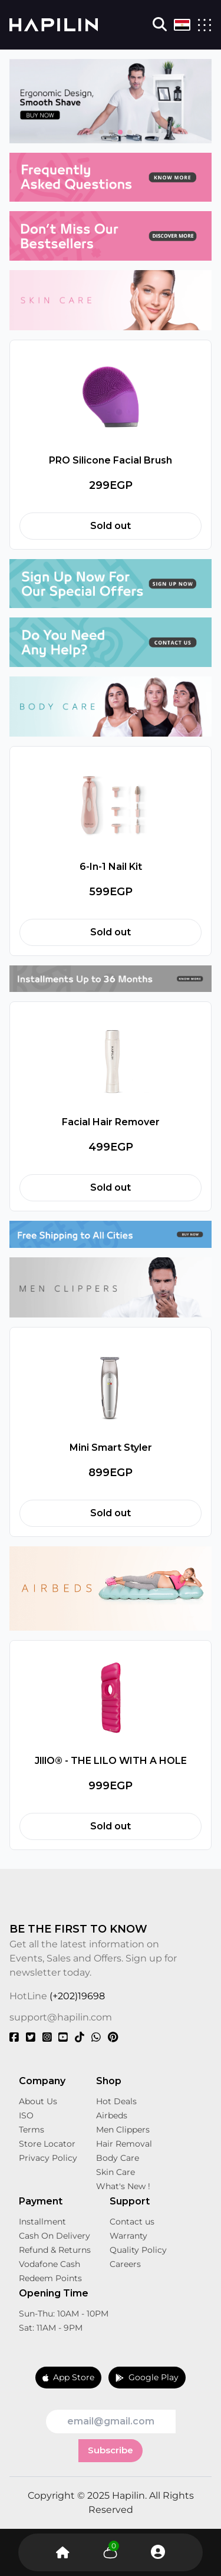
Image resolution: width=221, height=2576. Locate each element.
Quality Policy (138, 2250)
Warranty (128, 2235)
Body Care (117, 2158)
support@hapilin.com (60, 2017)
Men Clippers (123, 2129)
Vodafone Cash (49, 2264)
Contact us (132, 2221)
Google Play (147, 2377)
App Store (68, 2377)
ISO (26, 2115)
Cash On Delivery (54, 2235)
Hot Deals (116, 2101)
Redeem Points (50, 2278)
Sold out (110, 525)
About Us (38, 2101)
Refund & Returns (55, 2250)
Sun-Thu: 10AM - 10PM (63, 2313)
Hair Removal (124, 2143)
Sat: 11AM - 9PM (51, 2327)
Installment (42, 2221)
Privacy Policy (48, 2158)
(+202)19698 (77, 1996)
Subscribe (110, 2450)
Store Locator (47, 2143)
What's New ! (123, 2186)
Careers (125, 2264)
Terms (31, 2129)
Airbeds (111, 2115)
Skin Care (115, 2172)
